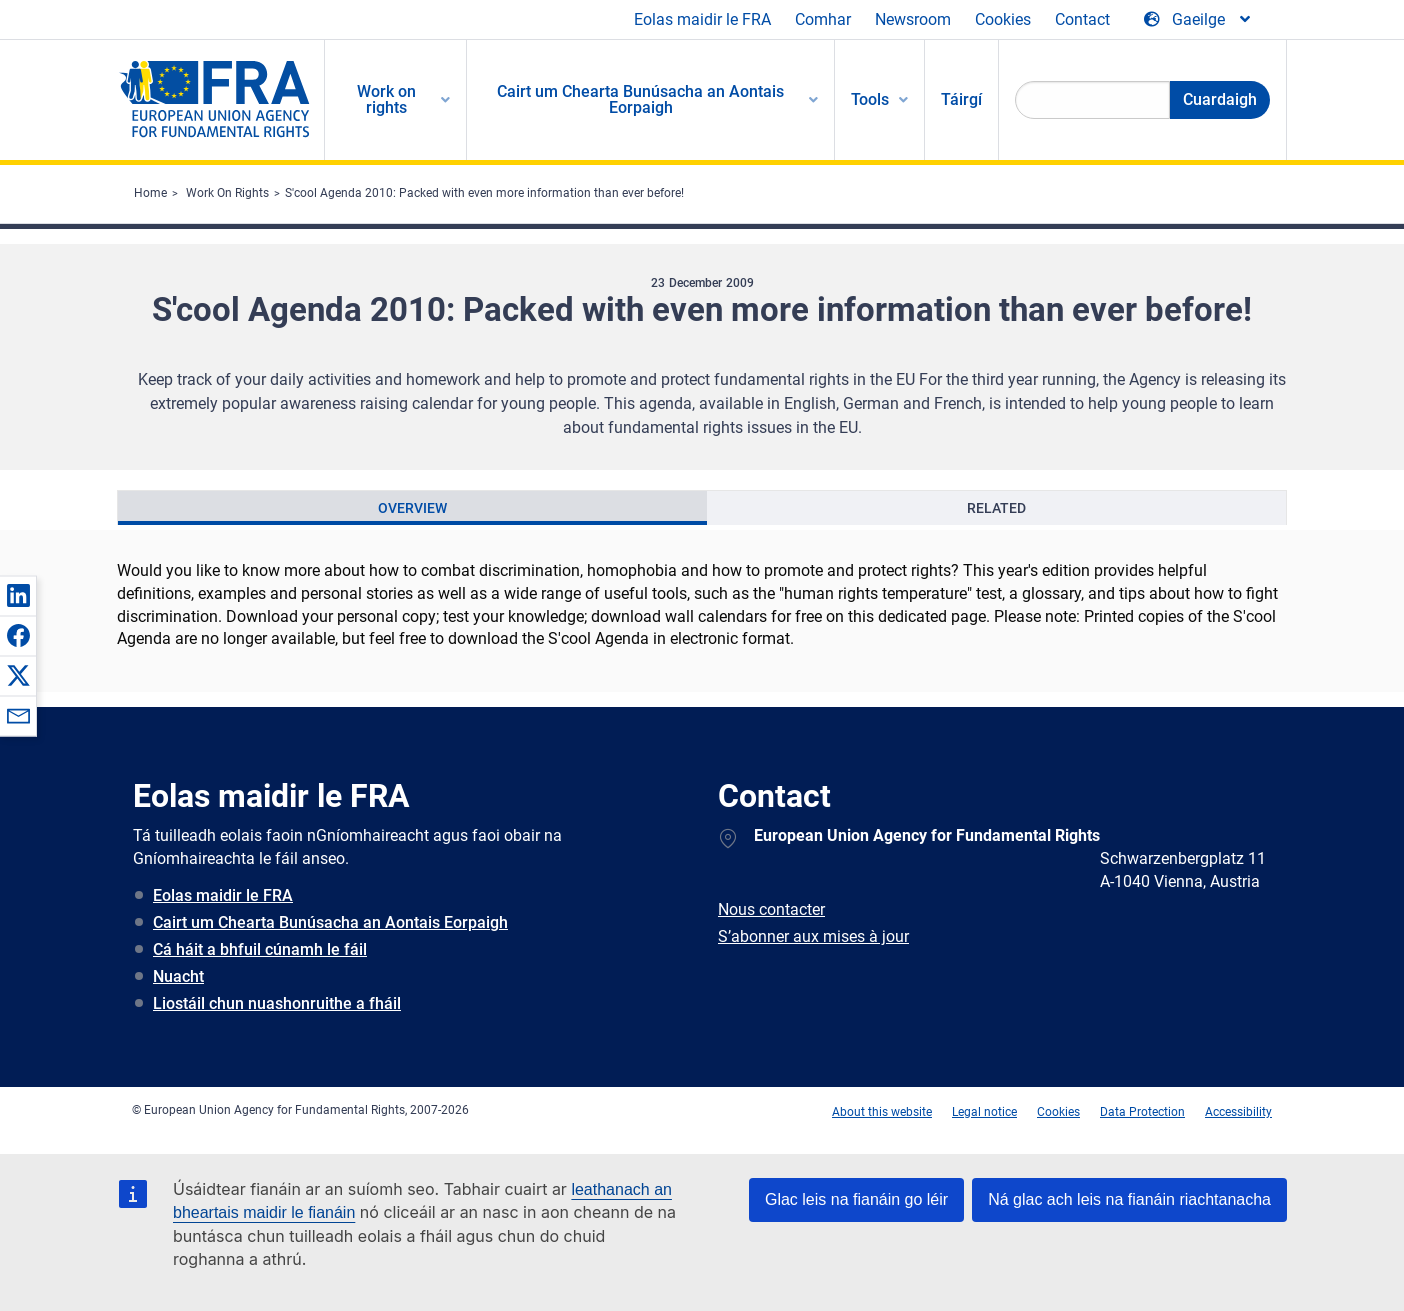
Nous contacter (771, 909)
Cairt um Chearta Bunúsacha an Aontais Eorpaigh (330, 922)
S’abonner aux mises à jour (813, 936)
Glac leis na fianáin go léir (856, 1199)
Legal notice (984, 1112)
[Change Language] (1198, 20)
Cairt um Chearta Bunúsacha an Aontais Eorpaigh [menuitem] (640, 99)
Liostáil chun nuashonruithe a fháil (277, 1003)
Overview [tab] (412, 508)
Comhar (823, 19)
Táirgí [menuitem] (961, 99)
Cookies (1003, 19)
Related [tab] (996, 508)
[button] (18, 595)
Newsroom (913, 19)
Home (150, 193)
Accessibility (1238, 1112)
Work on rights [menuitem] (386, 99)
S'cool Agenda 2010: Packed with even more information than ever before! (484, 193)
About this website (882, 1112)
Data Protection (1142, 1112)
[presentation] (412, 508)
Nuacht (178, 976)
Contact (1082, 19)
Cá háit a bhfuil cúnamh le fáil (260, 949)
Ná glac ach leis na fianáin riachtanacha (1129, 1199)
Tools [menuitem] (870, 99)
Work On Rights (227, 193)
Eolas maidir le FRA (702, 19)
